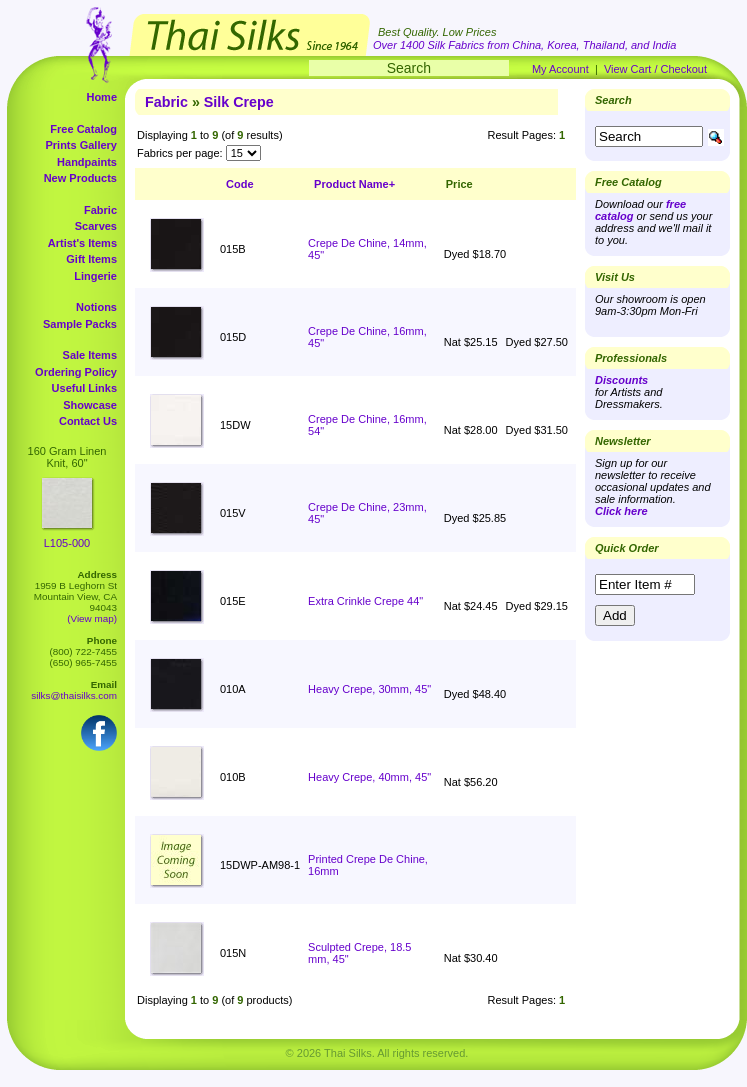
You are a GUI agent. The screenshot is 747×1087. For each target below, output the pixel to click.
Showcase (90, 405)
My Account (560, 69)
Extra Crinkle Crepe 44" (365, 601)
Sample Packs (80, 324)
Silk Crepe (239, 102)
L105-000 (67, 543)
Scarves (96, 226)
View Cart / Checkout (655, 69)
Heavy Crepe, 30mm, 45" (369, 689)
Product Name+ (354, 184)
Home (101, 97)
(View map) (92, 618)
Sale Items (90, 355)
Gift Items (91, 259)
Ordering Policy (76, 372)
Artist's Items (82, 243)
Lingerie (95, 276)
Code (240, 184)
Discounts (621, 380)
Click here (621, 511)
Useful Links (84, 388)
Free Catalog (83, 129)
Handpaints (87, 162)
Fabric (100, 210)
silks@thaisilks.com (74, 695)
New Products (80, 178)
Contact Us (88, 421)
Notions (96, 307)
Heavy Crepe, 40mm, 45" (369, 777)
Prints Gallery (81, 145)
